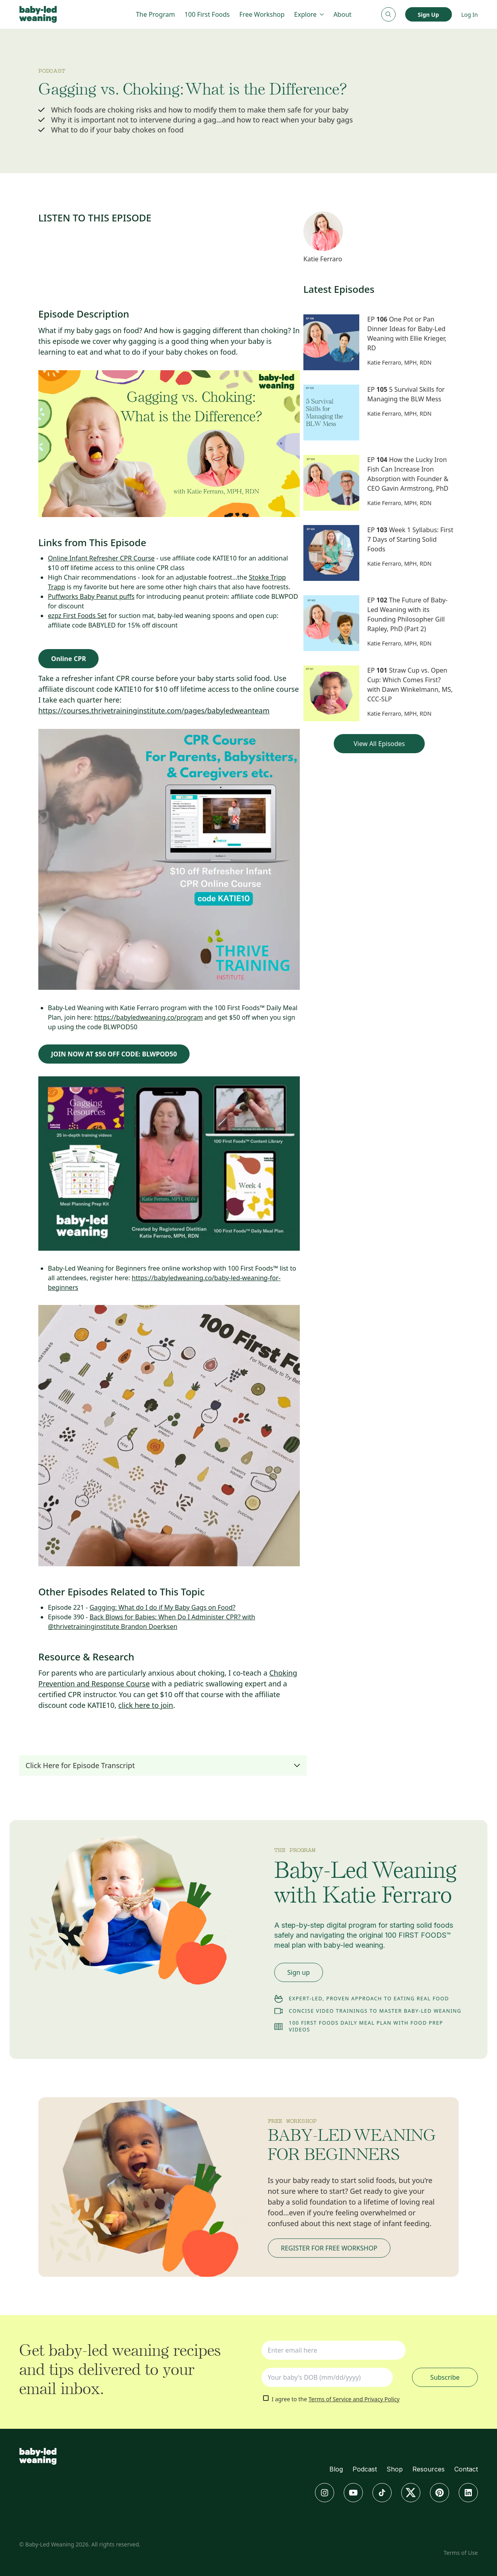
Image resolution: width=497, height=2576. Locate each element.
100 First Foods (207, 14)
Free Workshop (262, 14)
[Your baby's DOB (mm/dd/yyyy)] (327, 2377)
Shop (394, 2469)
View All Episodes (379, 743)
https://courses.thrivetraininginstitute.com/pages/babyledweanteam (153, 710)
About (342, 14)
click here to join (145, 1705)
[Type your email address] (333, 2350)
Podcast (364, 2469)
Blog (336, 2469)
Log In (469, 14)
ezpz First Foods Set (77, 615)
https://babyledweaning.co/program (148, 1017)
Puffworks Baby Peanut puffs (91, 596)
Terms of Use (461, 2552)
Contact (466, 2469)
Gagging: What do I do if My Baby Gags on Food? (162, 1607)
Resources (428, 2469)
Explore (309, 14)
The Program (155, 14)
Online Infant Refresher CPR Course (101, 558)
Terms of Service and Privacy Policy (354, 2399)
